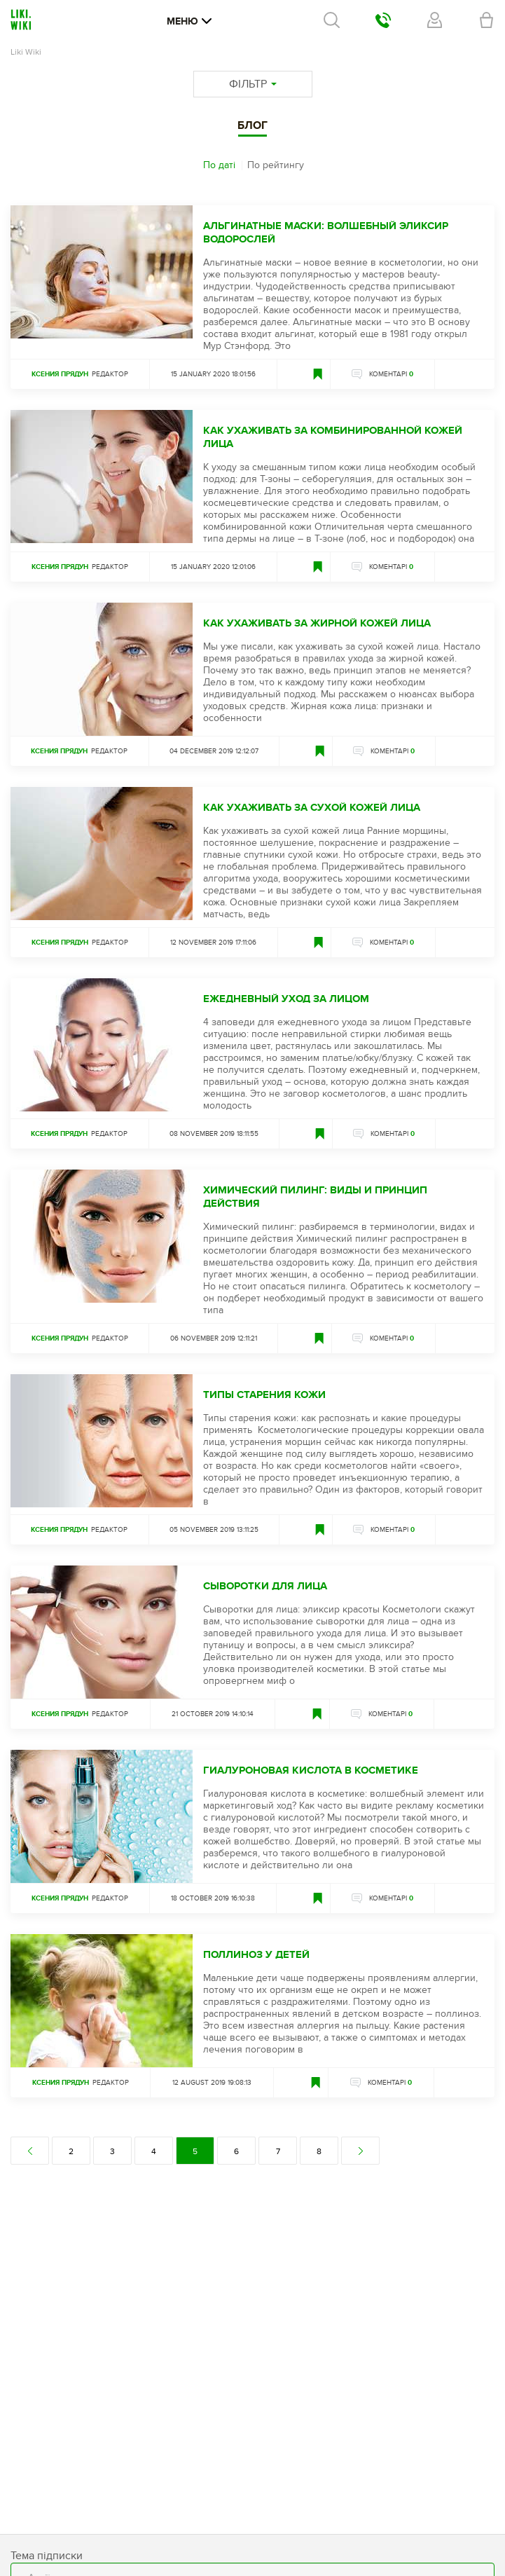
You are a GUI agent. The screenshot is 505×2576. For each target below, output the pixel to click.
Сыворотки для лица (265, 1586)
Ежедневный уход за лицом (286, 999)
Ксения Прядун (60, 374)
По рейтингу (275, 165)
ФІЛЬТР (253, 84)
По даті (219, 165)
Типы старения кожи (264, 1395)
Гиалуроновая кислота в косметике (310, 1770)
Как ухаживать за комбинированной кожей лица (332, 437)
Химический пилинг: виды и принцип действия (315, 1197)
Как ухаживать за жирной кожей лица (317, 623)
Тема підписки (47, 2556)
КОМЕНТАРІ (391, 374)
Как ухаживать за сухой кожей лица (311, 807)
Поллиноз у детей (256, 1954)
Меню (189, 21)
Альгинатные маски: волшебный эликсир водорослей (325, 232)
